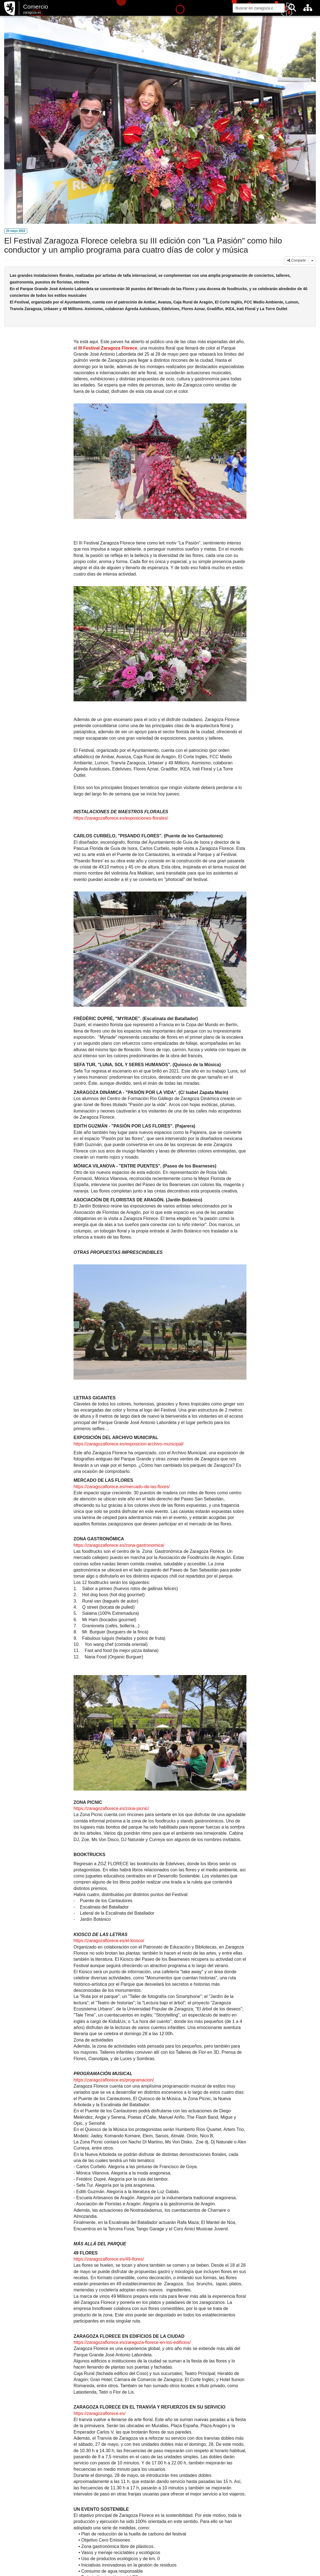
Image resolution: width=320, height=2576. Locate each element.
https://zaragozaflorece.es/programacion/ (114, 2080)
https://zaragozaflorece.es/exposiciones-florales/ (121, 818)
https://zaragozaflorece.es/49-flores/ (109, 2259)
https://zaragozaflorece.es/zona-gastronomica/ (119, 1545)
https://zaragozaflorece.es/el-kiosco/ (109, 1940)
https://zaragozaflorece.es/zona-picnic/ (111, 1808)
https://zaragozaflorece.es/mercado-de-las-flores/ (122, 1486)
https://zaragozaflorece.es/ (99, 2413)
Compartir (296, 260)
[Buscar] (292, 8)
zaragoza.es (32, 12)
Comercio (35, 6)
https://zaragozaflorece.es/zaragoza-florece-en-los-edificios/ (132, 2342)
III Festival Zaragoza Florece (107, 348)
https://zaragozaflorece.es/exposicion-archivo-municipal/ (128, 1444)
